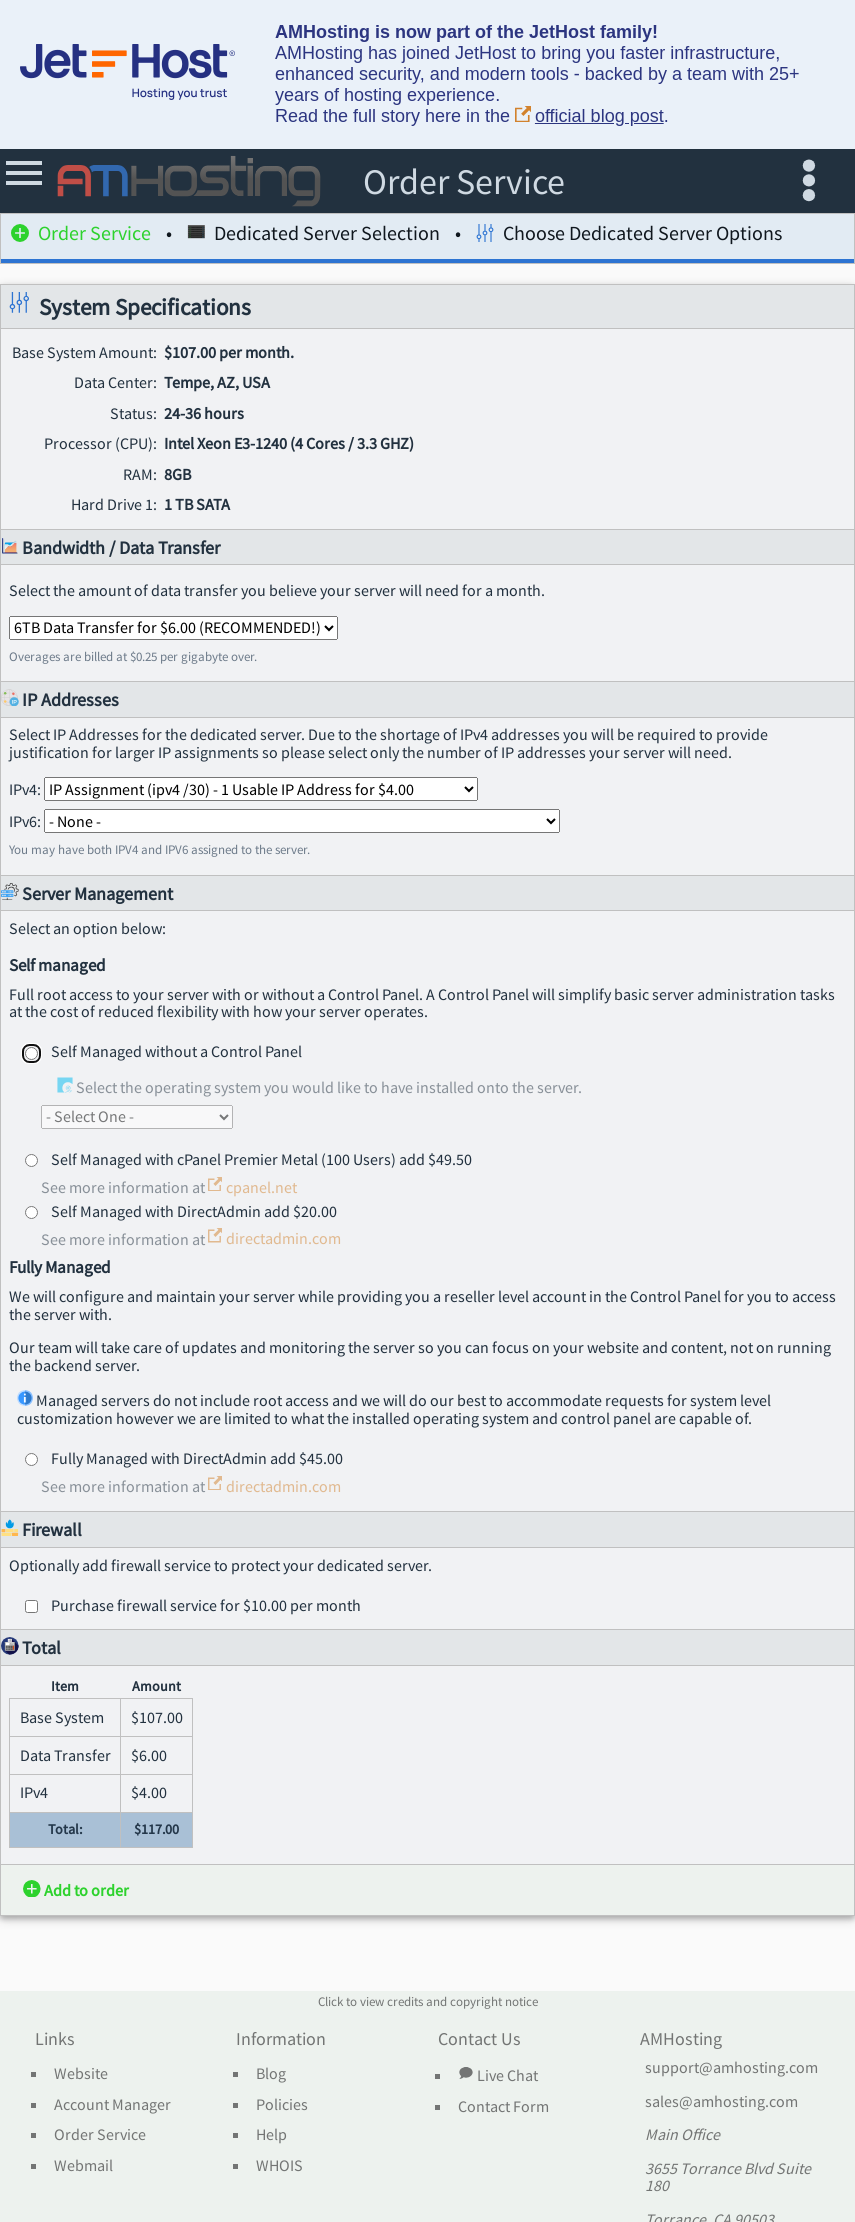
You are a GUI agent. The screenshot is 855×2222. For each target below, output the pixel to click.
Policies (282, 2105)
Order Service (81, 236)
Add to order (76, 1890)
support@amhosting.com (731, 2068)
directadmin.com (274, 1238)
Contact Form (503, 2107)
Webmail (83, 2166)
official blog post (589, 116)
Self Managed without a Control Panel (176, 1051)
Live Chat (498, 2075)
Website (81, 2074)
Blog (271, 2074)
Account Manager (112, 2105)
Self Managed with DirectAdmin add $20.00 (194, 1211)
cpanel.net (252, 1187)
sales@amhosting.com (721, 2102)
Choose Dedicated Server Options (629, 236)
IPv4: (243, 789)
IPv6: (284, 821)
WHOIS (279, 2166)
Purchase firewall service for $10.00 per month (206, 1605)
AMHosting (681, 2040)
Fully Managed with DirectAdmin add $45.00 (197, 1458)
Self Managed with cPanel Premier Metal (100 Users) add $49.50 (261, 1159)
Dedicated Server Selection (313, 236)
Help (271, 2135)
